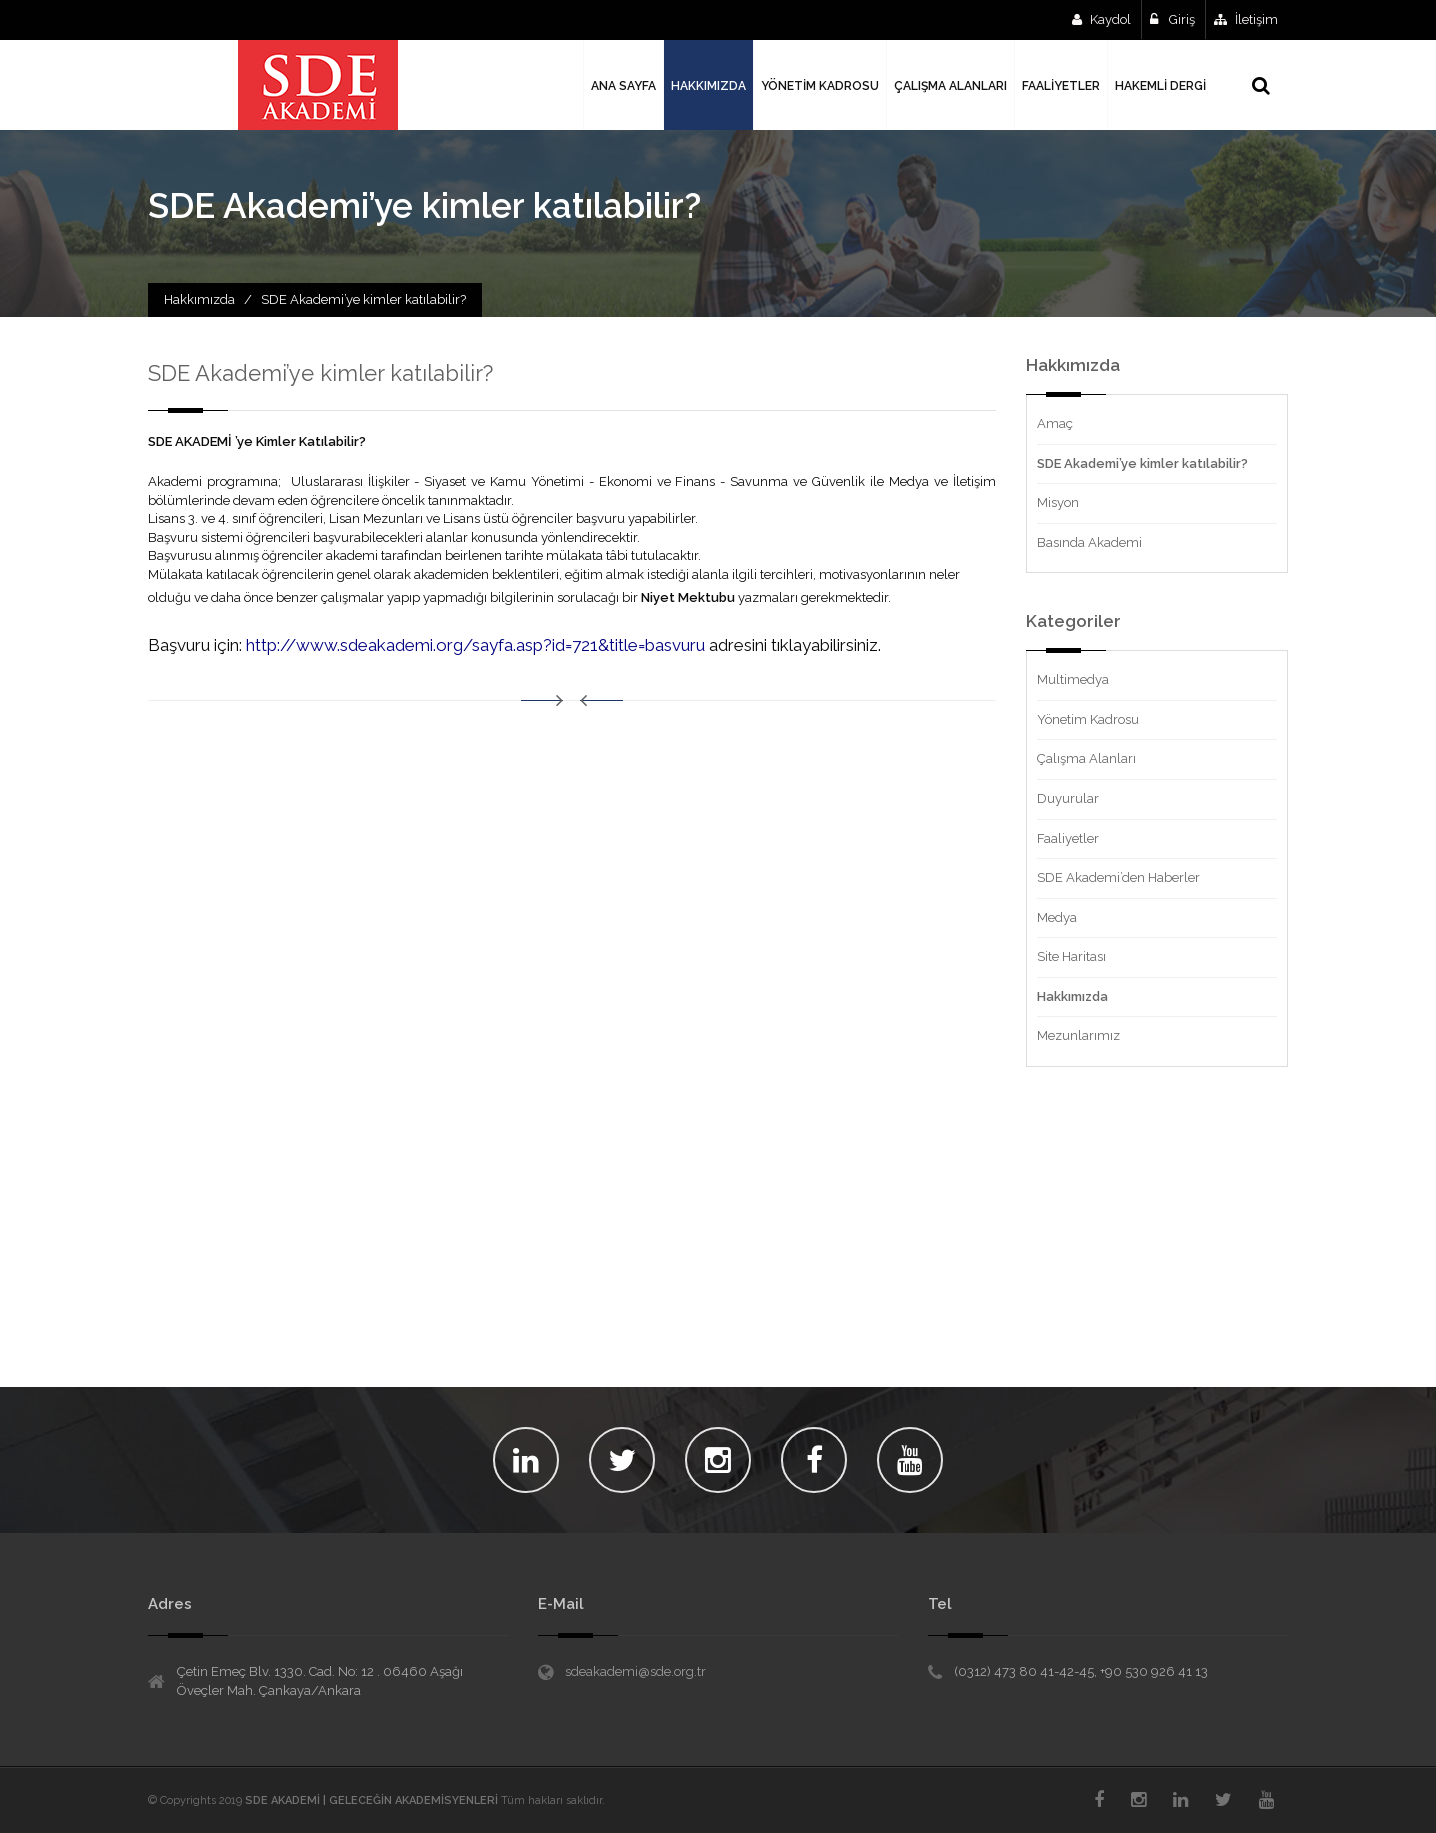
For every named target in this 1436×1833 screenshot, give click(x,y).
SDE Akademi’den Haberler (1118, 877)
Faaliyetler (1068, 838)
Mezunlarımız (1078, 1035)
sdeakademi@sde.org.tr (635, 1671)
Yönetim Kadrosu (1088, 719)
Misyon (1058, 502)
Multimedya (1073, 679)
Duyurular (1068, 798)
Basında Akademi (1089, 542)
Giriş (1172, 19)
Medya (1057, 917)
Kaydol (1101, 19)
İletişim (1246, 19)
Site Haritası (1071, 956)
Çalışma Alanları (1086, 758)
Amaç (1055, 423)
